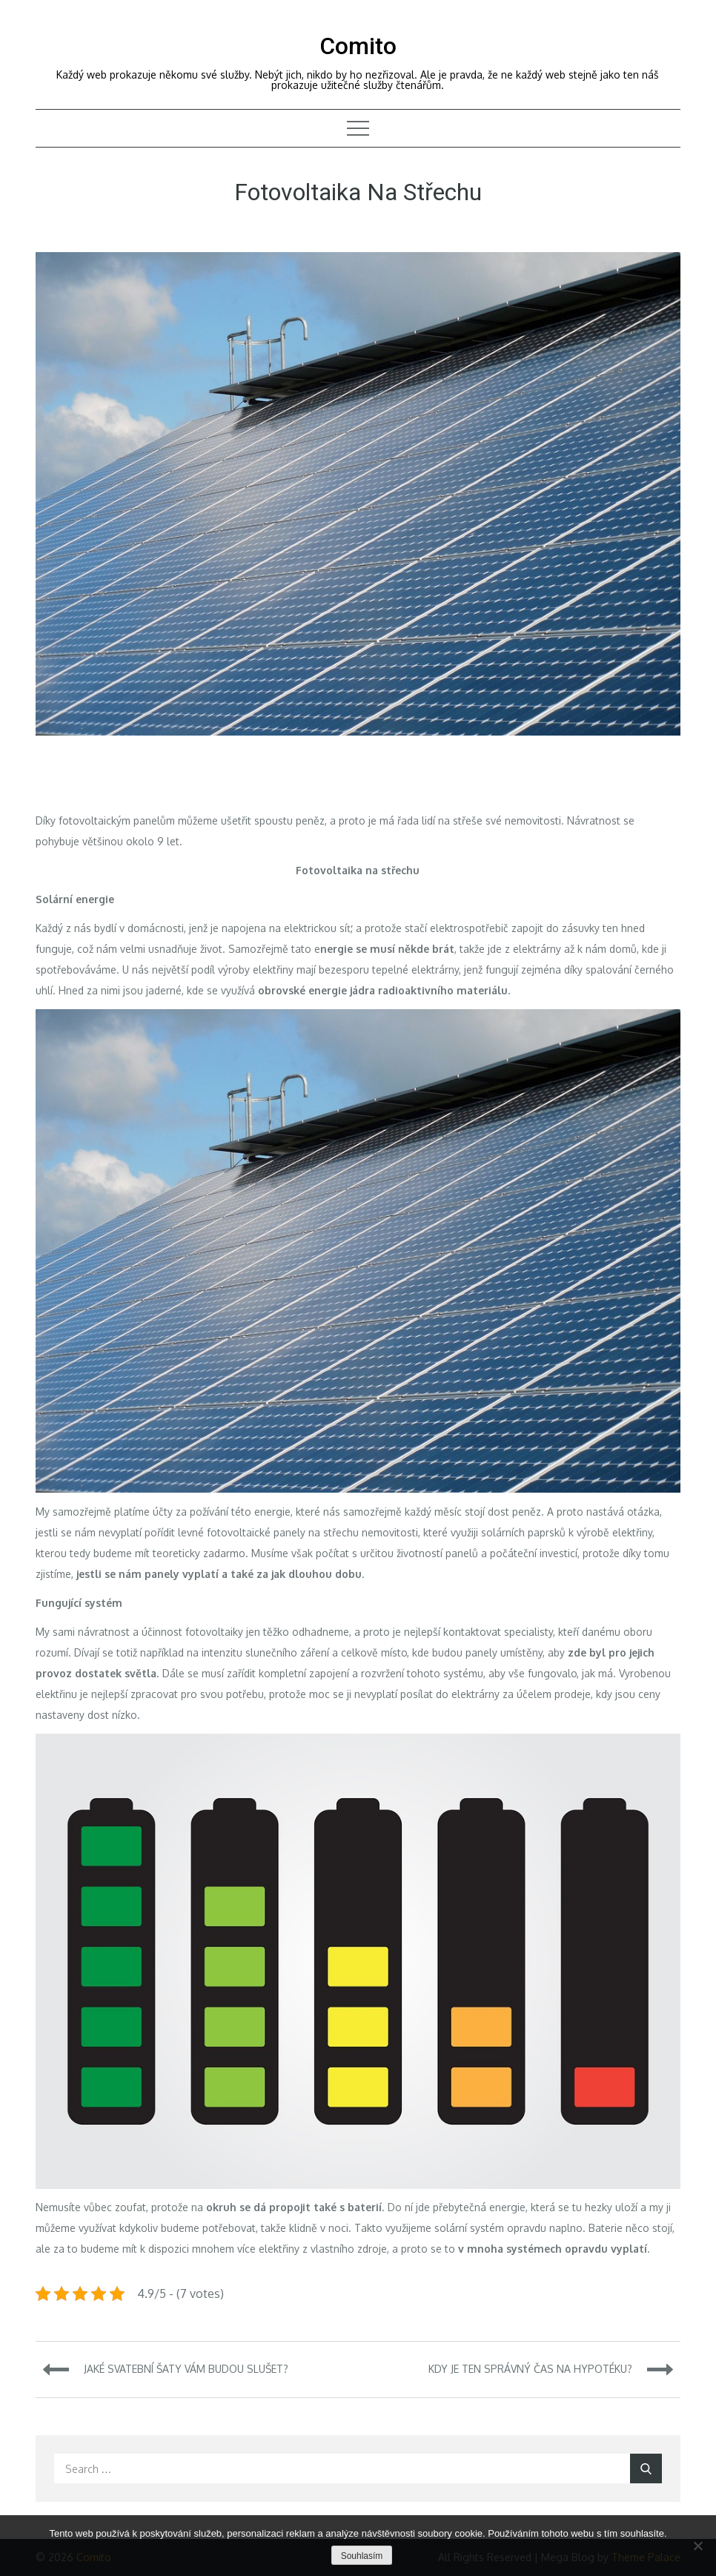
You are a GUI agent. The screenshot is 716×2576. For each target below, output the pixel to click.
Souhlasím (362, 2556)
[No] (697, 2545)
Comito (358, 46)
